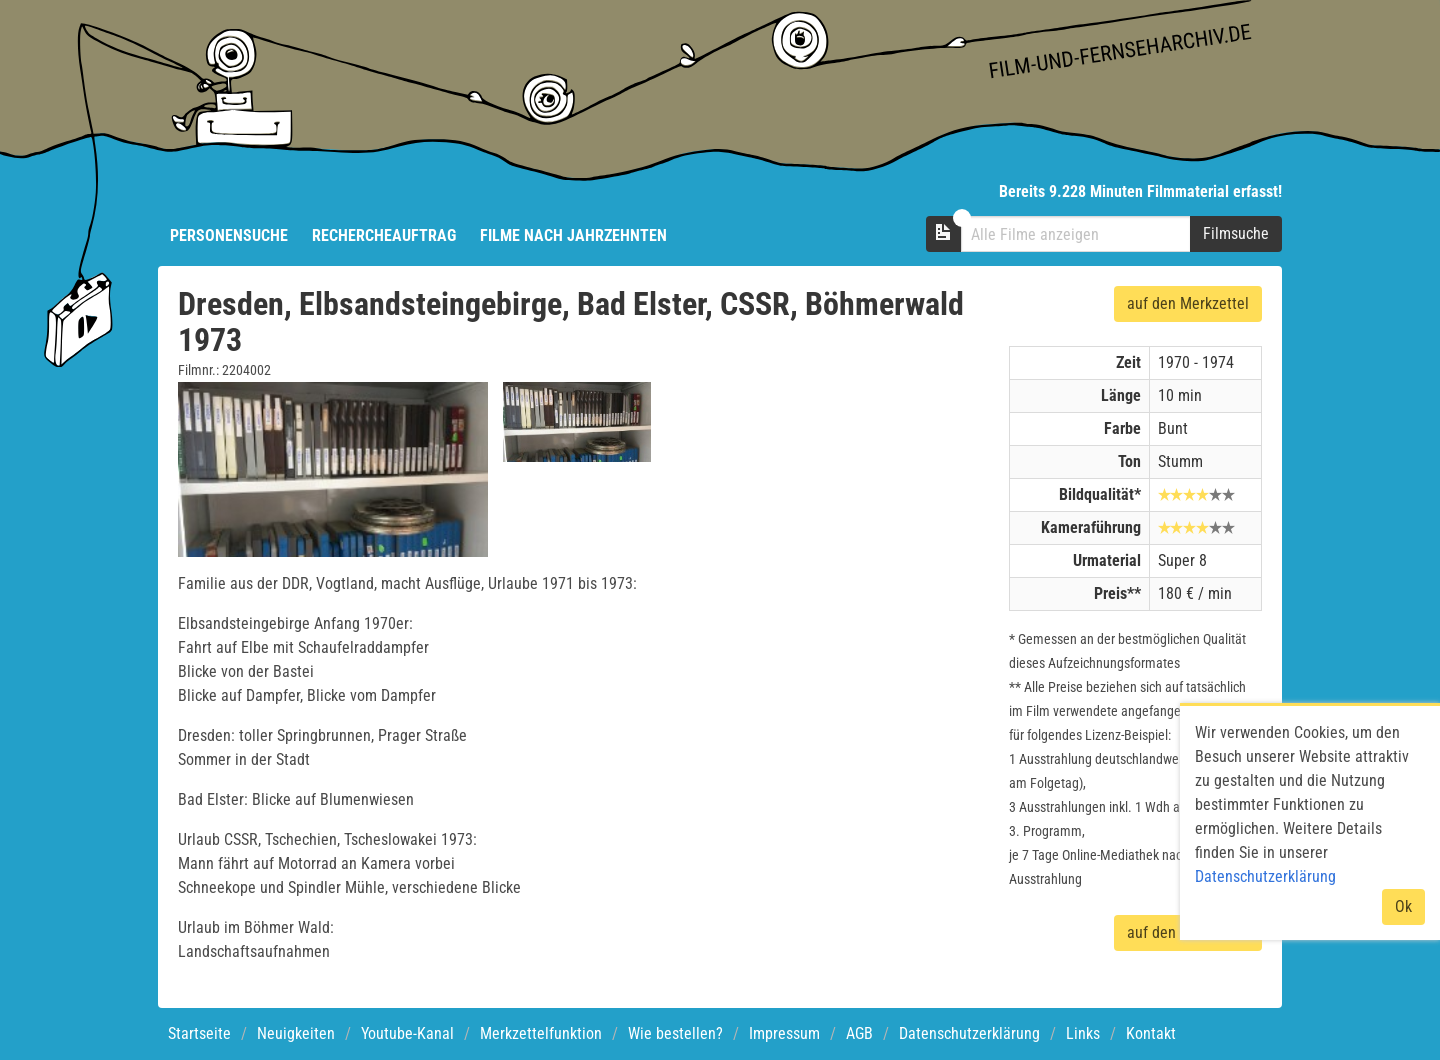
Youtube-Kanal (407, 1033)
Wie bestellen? (675, 1033)
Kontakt (1151, 1033)
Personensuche (229, 235)
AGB (859, 1033)
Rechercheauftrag (384, 235)
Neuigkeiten (296, 1033)
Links (1083, 1033)
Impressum (784, 1033)
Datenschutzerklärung (969, 1033)
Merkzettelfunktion (541, 1033)
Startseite (199, 1033)
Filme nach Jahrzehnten (573, 235)
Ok (1403, 906)
